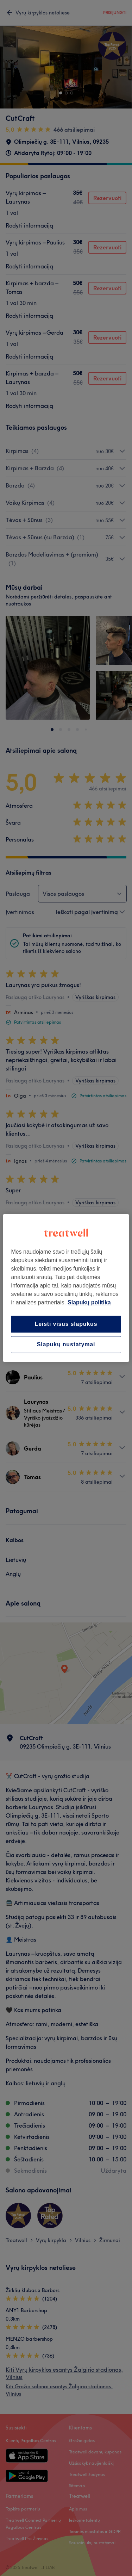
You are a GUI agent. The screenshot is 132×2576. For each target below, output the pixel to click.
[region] (65, 1288)
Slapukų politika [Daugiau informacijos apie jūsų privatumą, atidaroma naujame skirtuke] (89, 1302)
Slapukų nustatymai (66, 1344)
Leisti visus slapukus (66, 1324)
